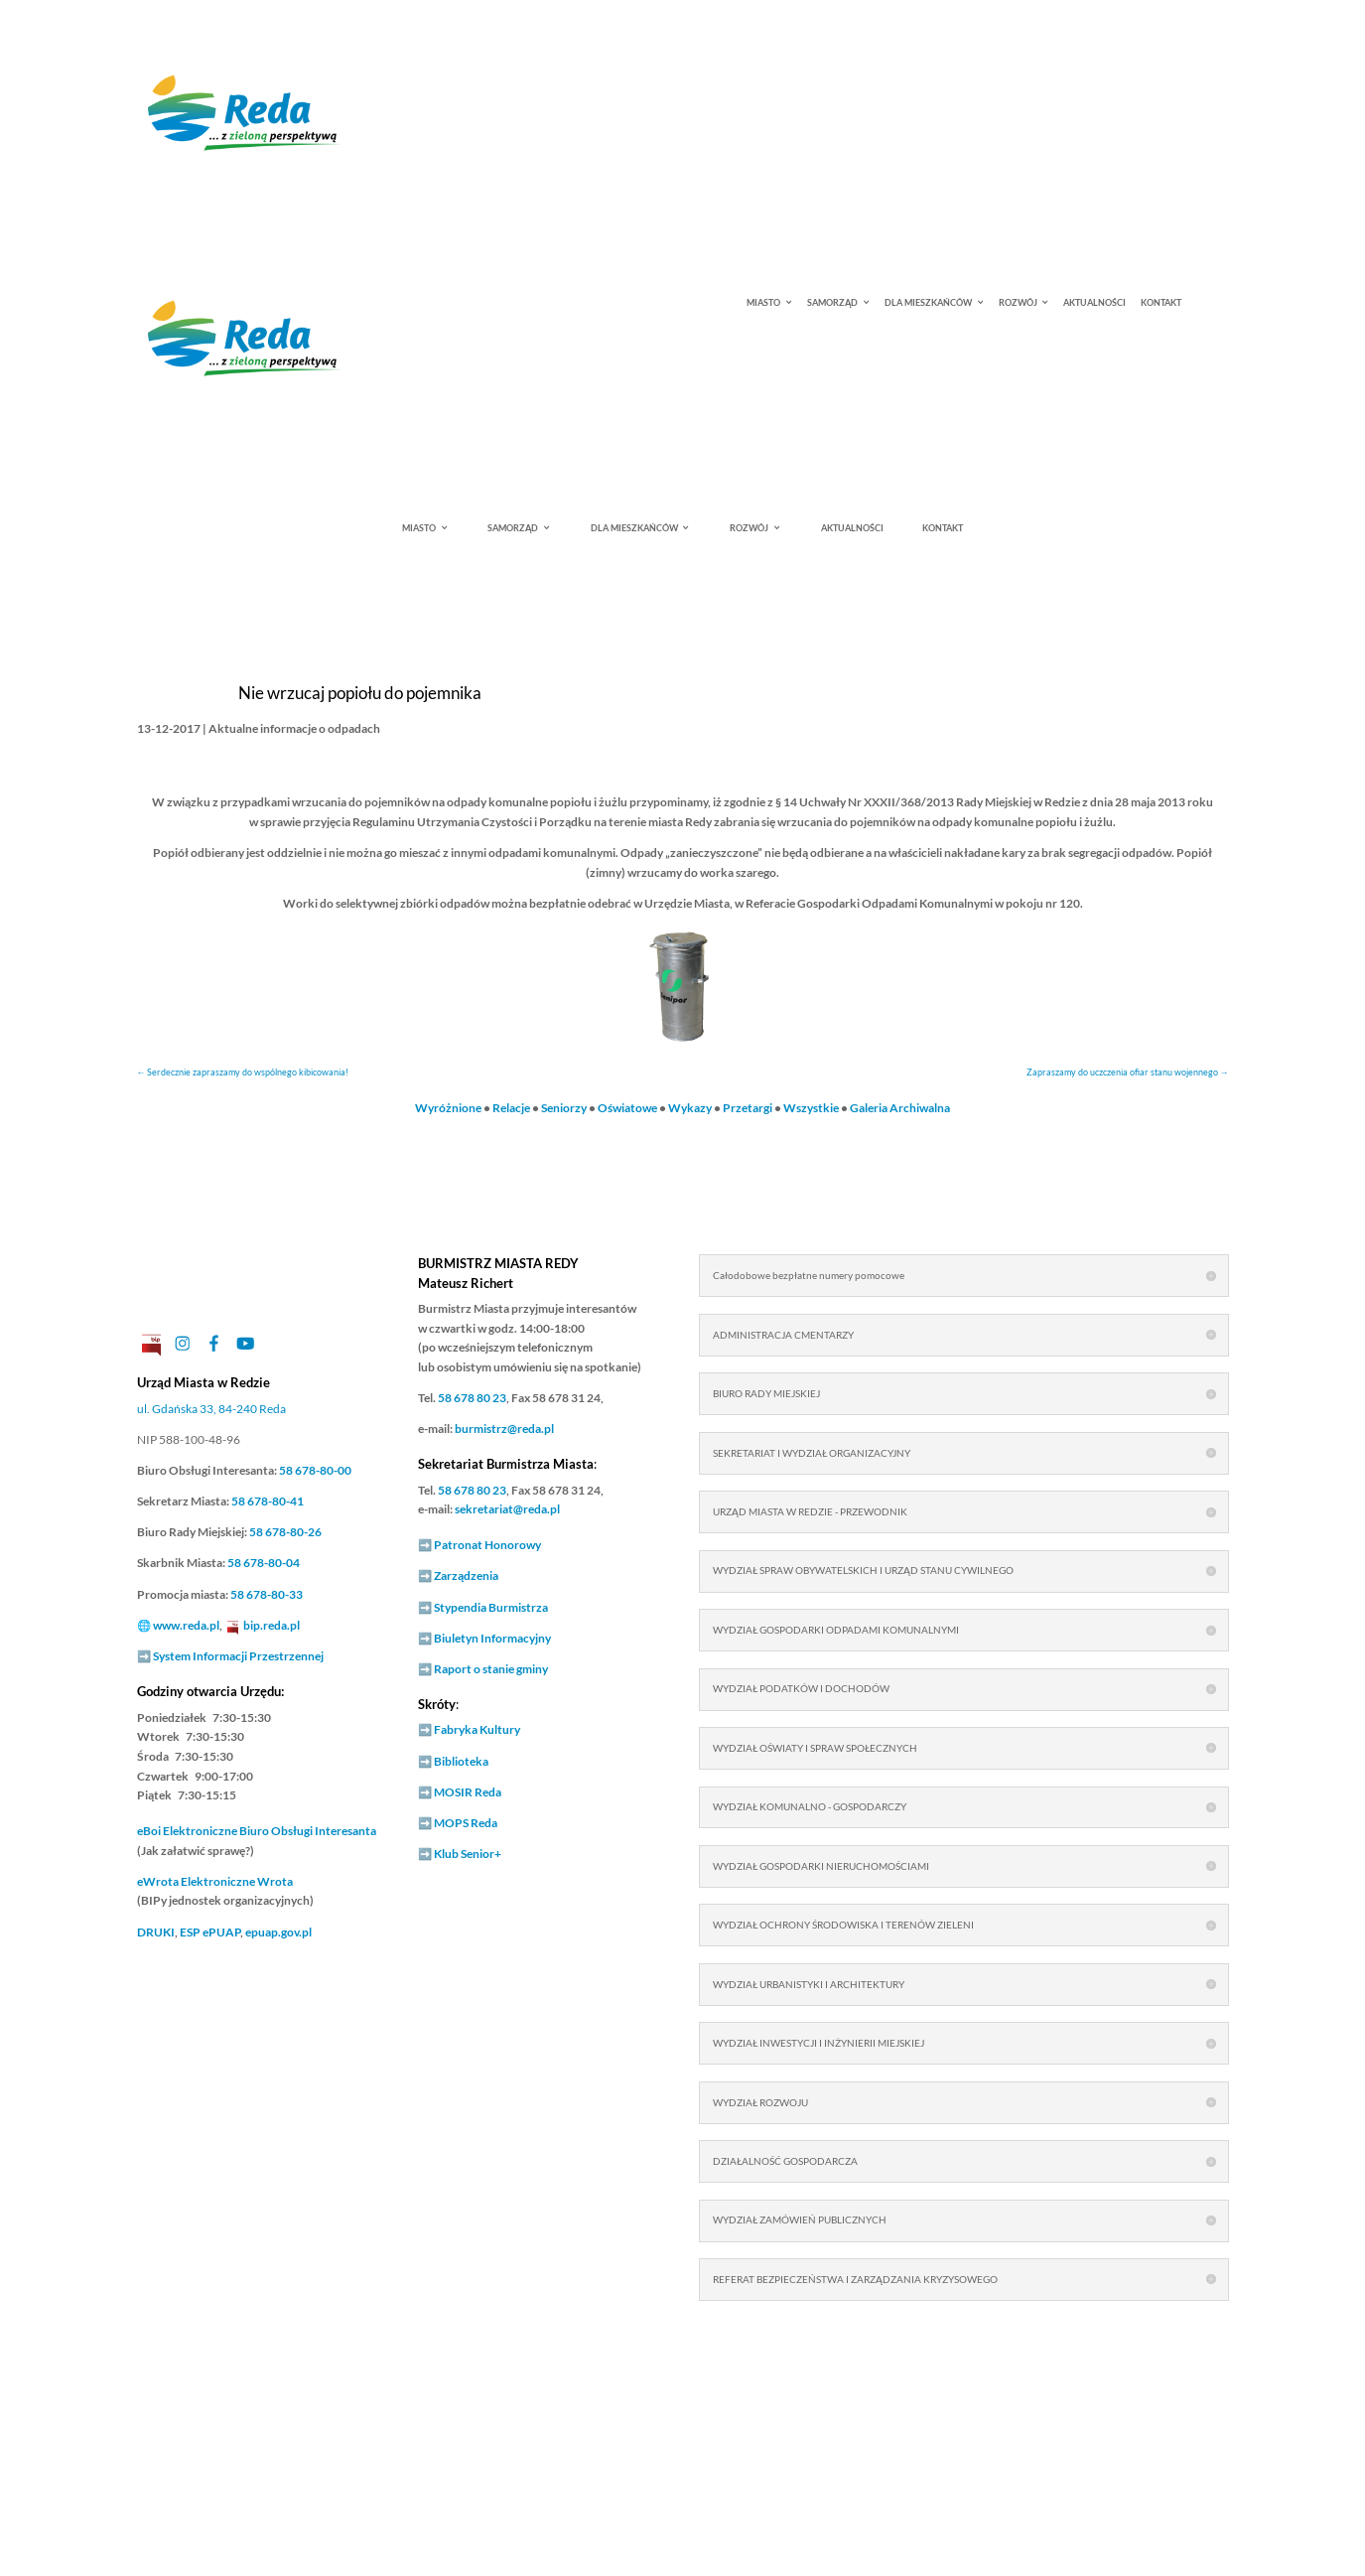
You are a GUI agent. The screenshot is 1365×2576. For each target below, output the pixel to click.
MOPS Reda (465, 1822)
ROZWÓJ (1018, 303)
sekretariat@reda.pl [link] (507, 1509)
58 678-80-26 (285, 1531)
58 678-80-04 (263, 1562)
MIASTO (763, 303)
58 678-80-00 (315, 1470)
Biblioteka (461, 1761)
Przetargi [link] (747, 1107)
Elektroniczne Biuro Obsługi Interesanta (256, 1830)
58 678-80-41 (267, 1501)
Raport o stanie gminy (491, 1668)
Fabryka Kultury (477, 1729)
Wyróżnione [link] (448, 1107)
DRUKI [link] (156, 1932)
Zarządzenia (466, 1575)
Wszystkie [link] (811, 1107)
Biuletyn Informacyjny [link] (492, 1638)
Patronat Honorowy (487, 1544)
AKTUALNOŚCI (1094, 303)
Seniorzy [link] (564, 1107)
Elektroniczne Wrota (215, 1881)
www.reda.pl (186, 1625)
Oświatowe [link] (627, 1107)
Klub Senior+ (467, 1853)
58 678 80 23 (472, 1397)
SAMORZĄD (832, 303)
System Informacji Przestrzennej (238, 1655)
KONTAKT (1161, 303)
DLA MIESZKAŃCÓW (928, 303)
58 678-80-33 (266, 1594)
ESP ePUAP (210, 1932)
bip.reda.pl (271, 1625)
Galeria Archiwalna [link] (900, 1107)
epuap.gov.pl (278, 1932)
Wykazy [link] (690, 1107)
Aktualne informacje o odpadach (294, 728)
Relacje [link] (511, 1107)
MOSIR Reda (467, 1792)
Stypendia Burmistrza (491, 1607)
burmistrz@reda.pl (504, 1428)
